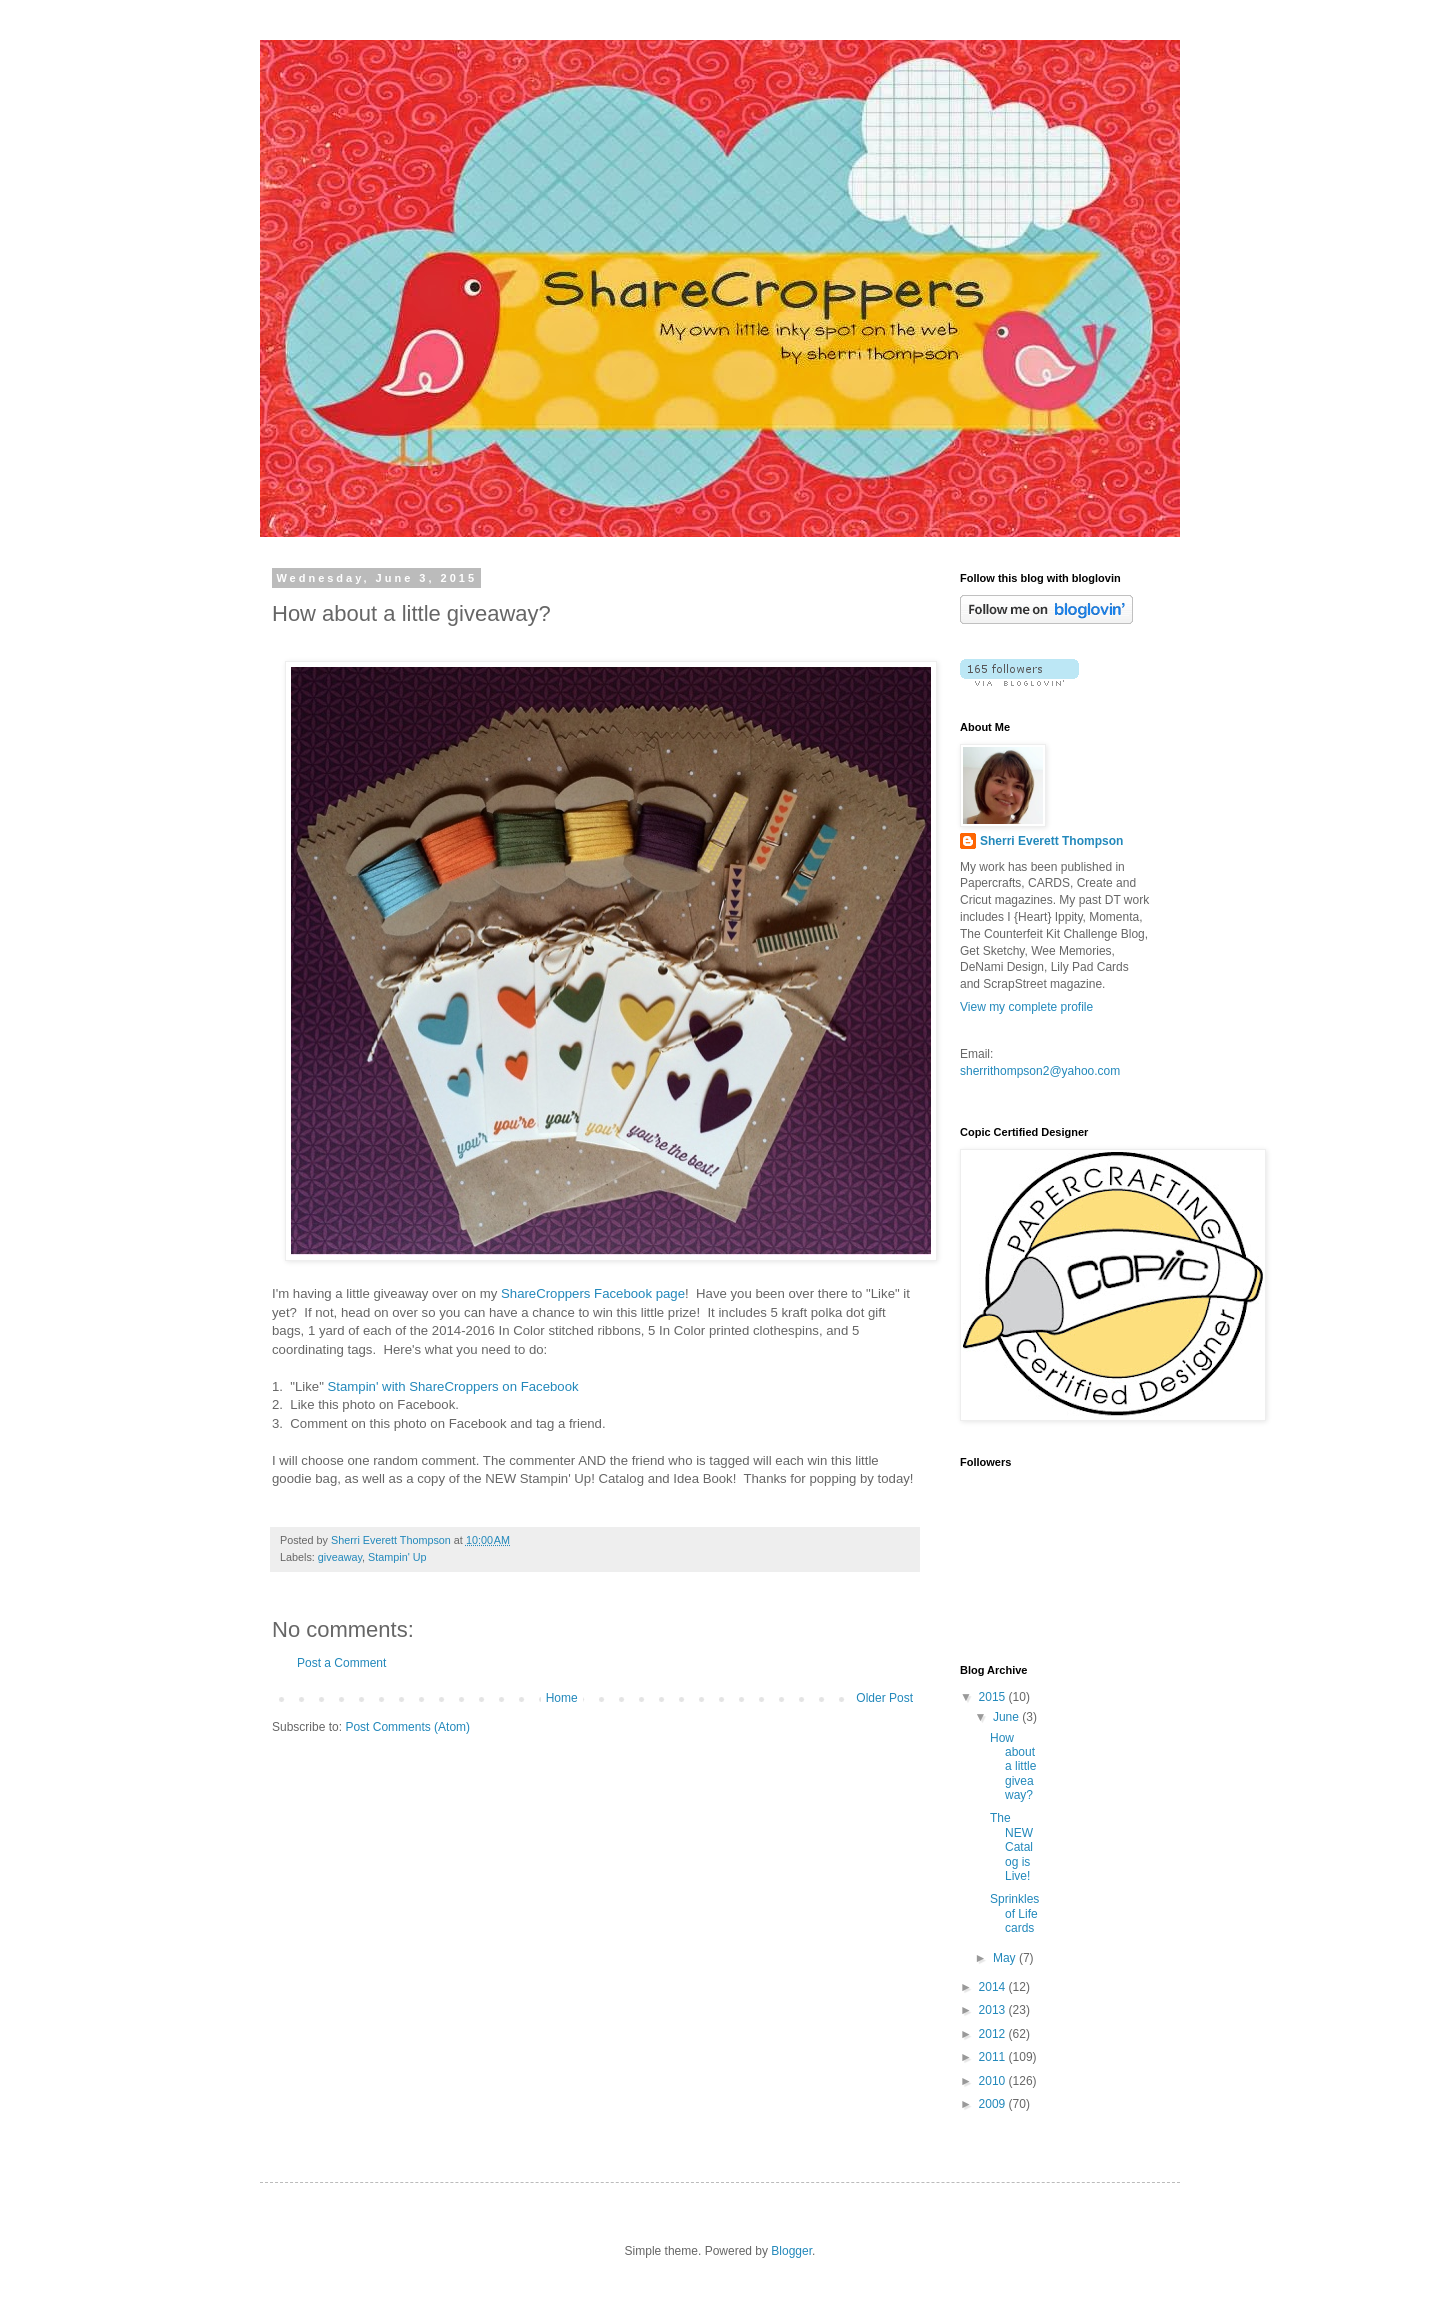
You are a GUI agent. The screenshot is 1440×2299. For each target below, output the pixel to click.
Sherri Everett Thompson (1051, 841)
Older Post (884, 1698)
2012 (994, 2034)
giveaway (340, 1557)
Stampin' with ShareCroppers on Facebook (453, 1386)
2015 (994, 1697)
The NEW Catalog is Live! (1011, 1847)
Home (562, 1698)
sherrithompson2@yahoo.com (1040, 1071)
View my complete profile (1026, 1007)
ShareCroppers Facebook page (593, 1293)
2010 (994, 2081)
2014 (994, 1987)
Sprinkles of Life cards (1014, 1913)
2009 (994, 2104)
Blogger (791, 2251)
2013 (994, 2010)
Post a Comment (341, 1663)
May (1006, 1958)
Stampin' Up (397, 1557)
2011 (994, 2057)
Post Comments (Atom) (407, 1727)
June (1007, 1717)
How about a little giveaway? (1013, 1767)
